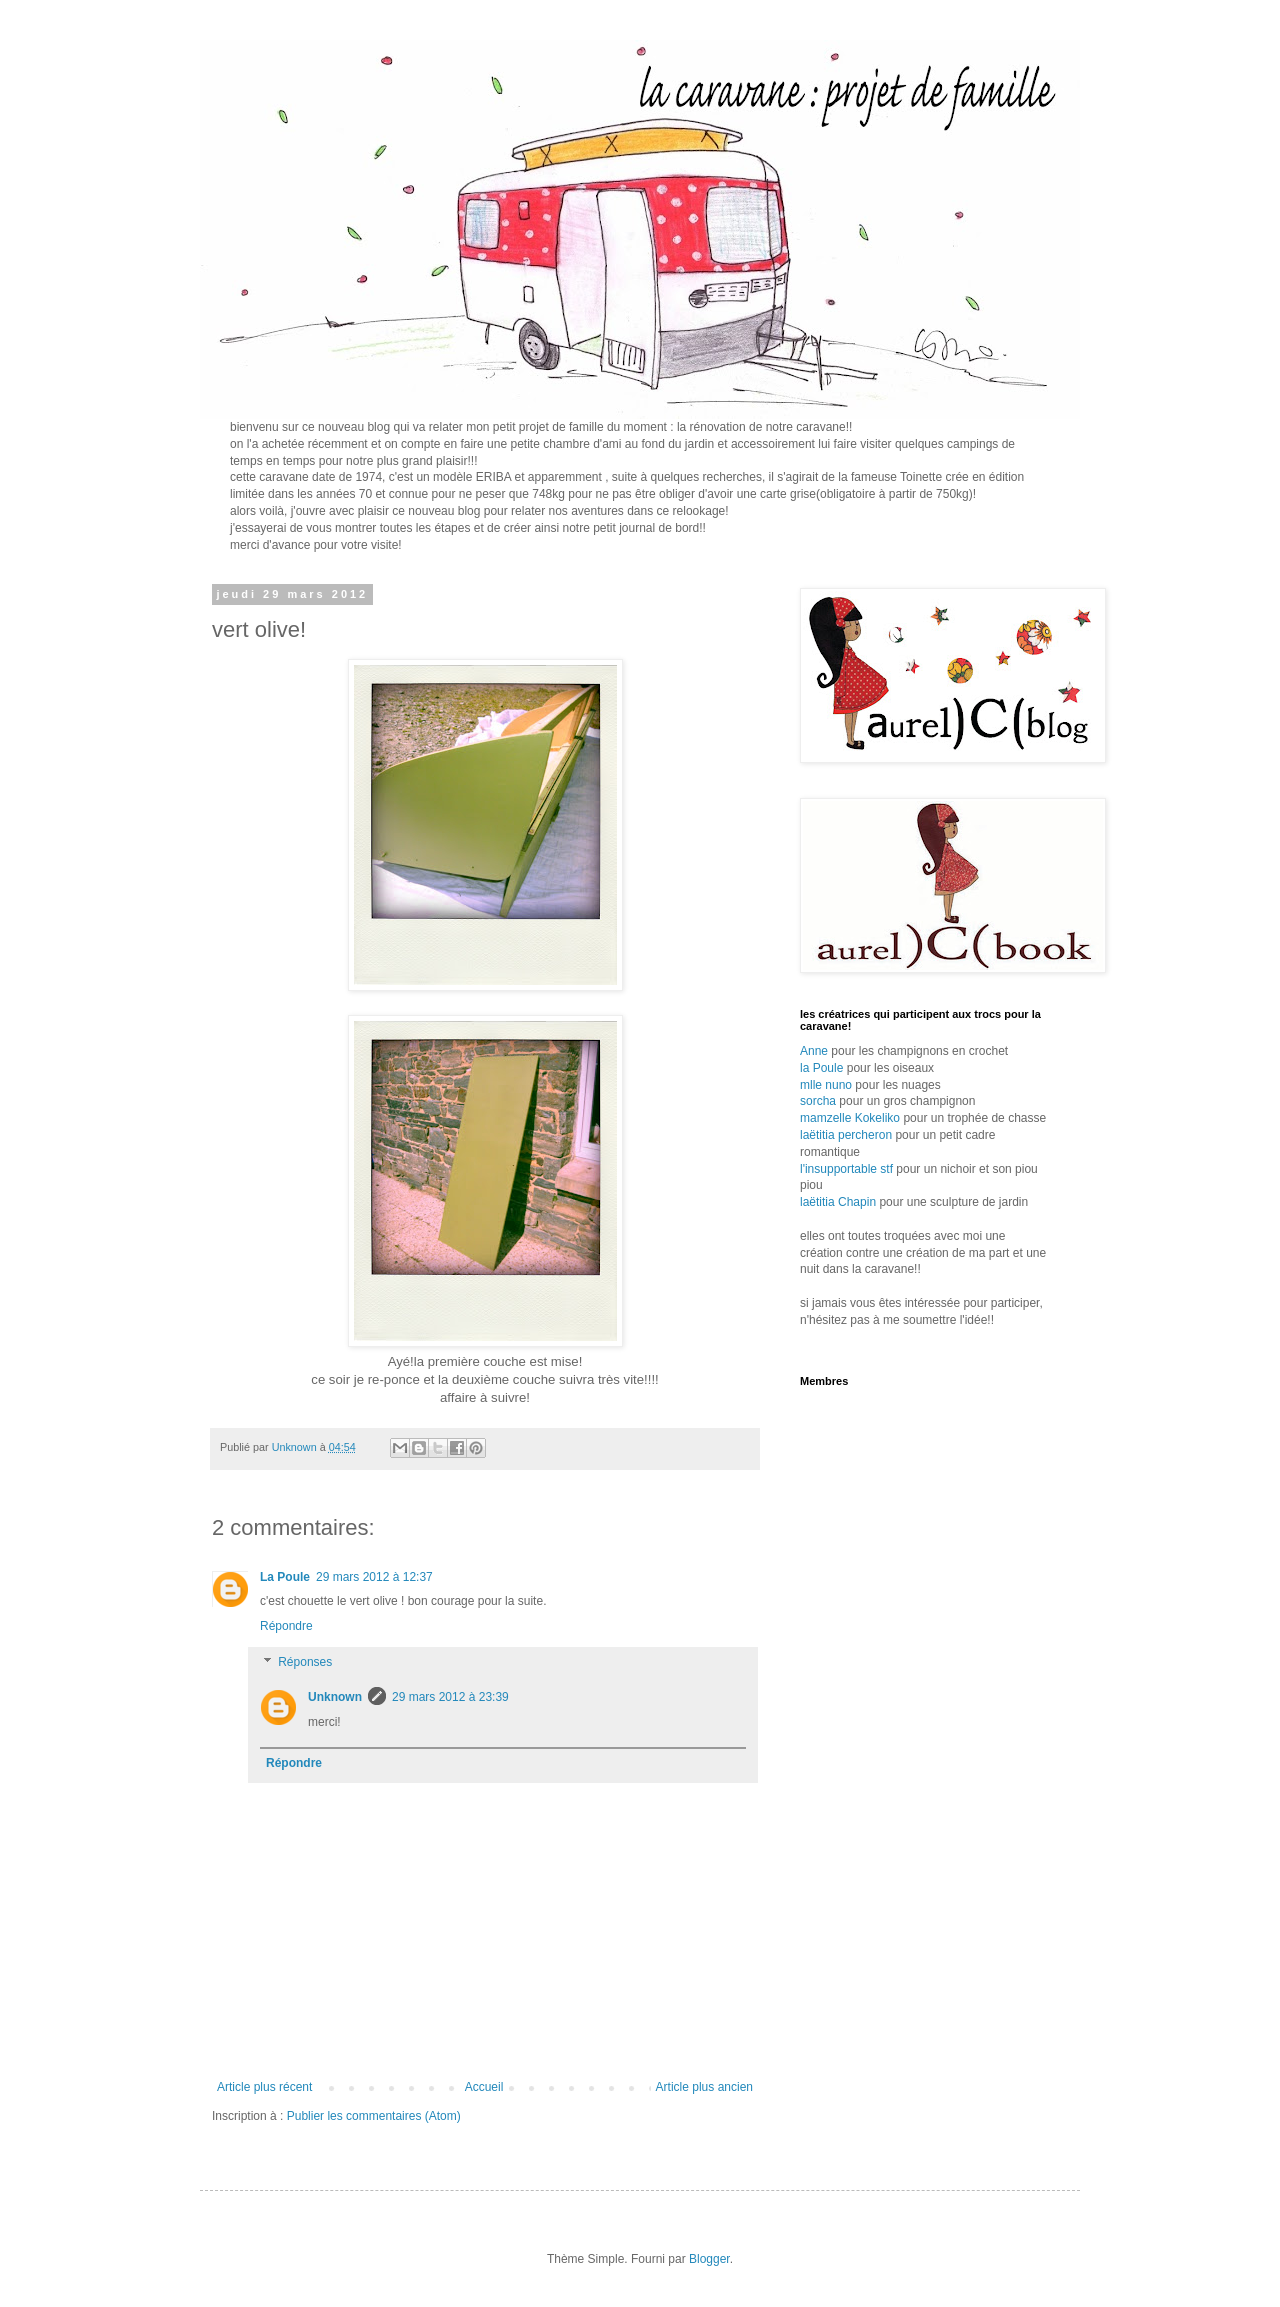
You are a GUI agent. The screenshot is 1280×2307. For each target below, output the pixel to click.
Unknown (335, 1697)
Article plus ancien (704, 2087)
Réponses (305, 1662)
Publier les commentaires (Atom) (374, 2116)
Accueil (484, 2087)
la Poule (821, 1068)
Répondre (286, 1626)
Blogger (709, 2259)
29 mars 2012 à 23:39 (450, 1697)
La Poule (285, 1577)
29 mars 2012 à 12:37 (374, 1577)
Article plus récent (264, 2087)
